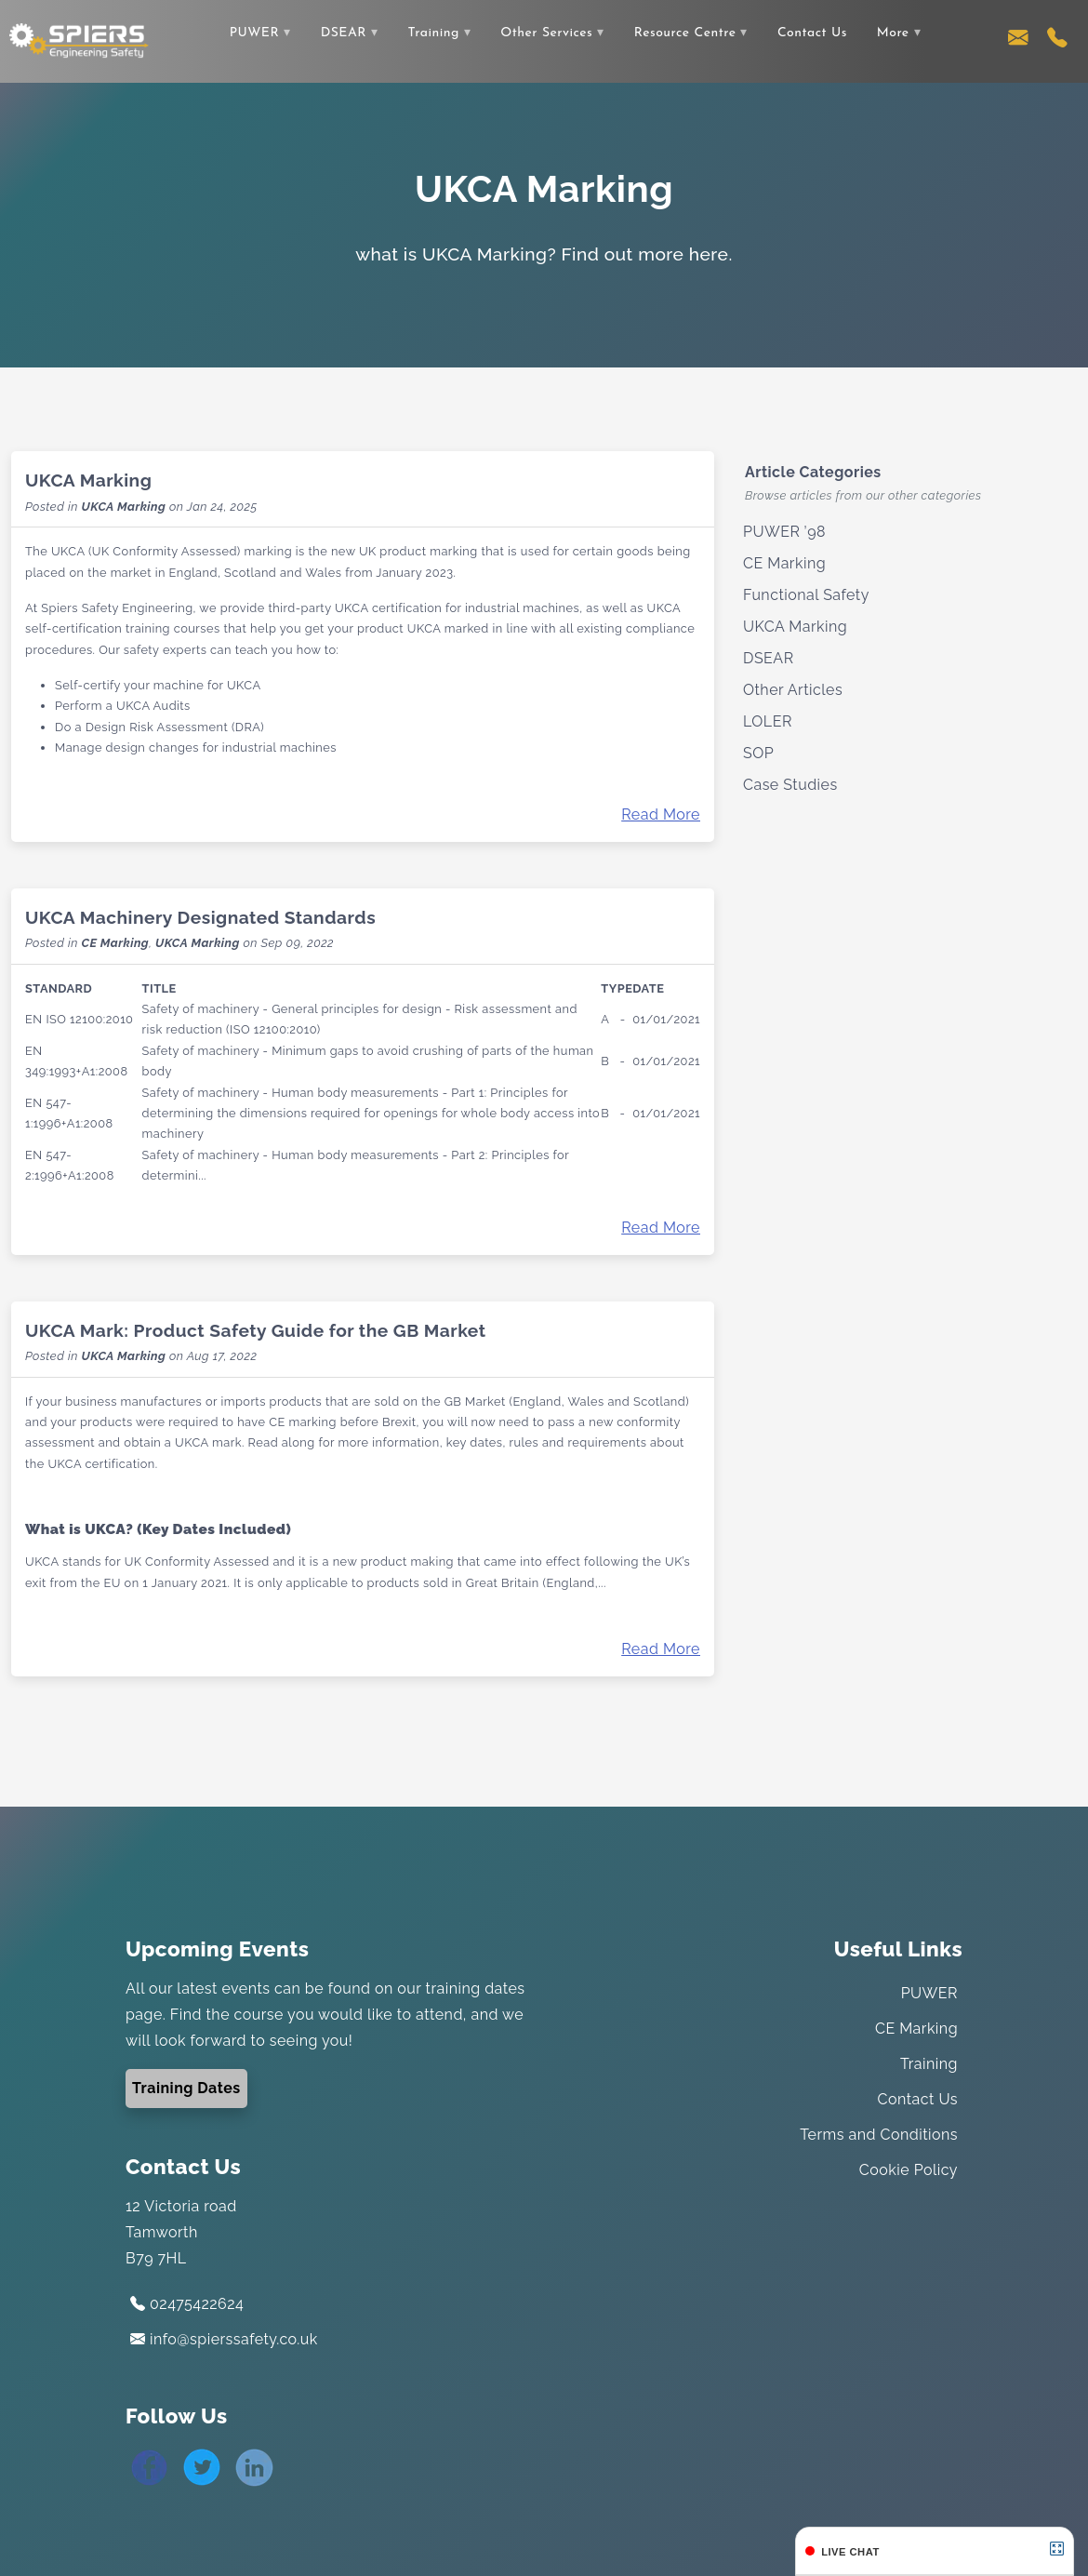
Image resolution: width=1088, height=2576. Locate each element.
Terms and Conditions (879, 2134)
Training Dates (186, 2088)
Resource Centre (685, 33)
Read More (660, 814)
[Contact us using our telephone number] (1057, 42)
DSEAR (343, 33)
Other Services (546, 33)
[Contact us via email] (1018, 42)
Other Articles (793, 690)
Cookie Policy (908, 2170)
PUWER (254, 33)
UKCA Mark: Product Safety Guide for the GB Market (255, 1330)
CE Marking (115, 943)
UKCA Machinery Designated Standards (200, 917)
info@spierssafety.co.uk (224, 2339)
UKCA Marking (88, 480)
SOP (758, 753)
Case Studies (790, 785)
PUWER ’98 (784, 532)
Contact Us (812, 33)
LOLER (767, 721)
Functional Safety (806, 595)
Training (432, 33)
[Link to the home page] (79, 40)
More (893, 33)
